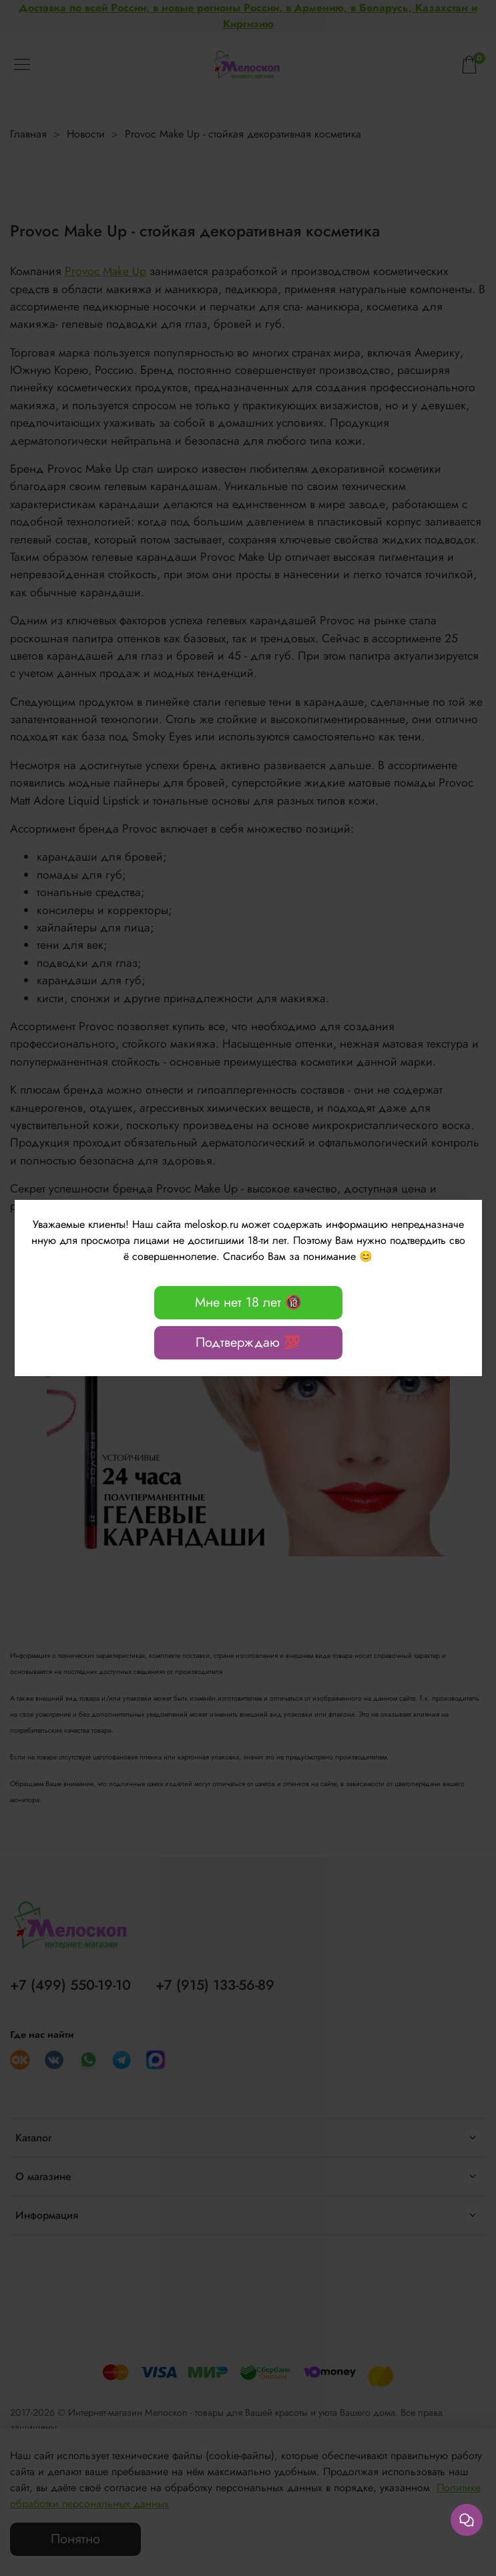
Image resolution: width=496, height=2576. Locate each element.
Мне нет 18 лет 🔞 (248, 1302)
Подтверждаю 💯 (248, 1342)
